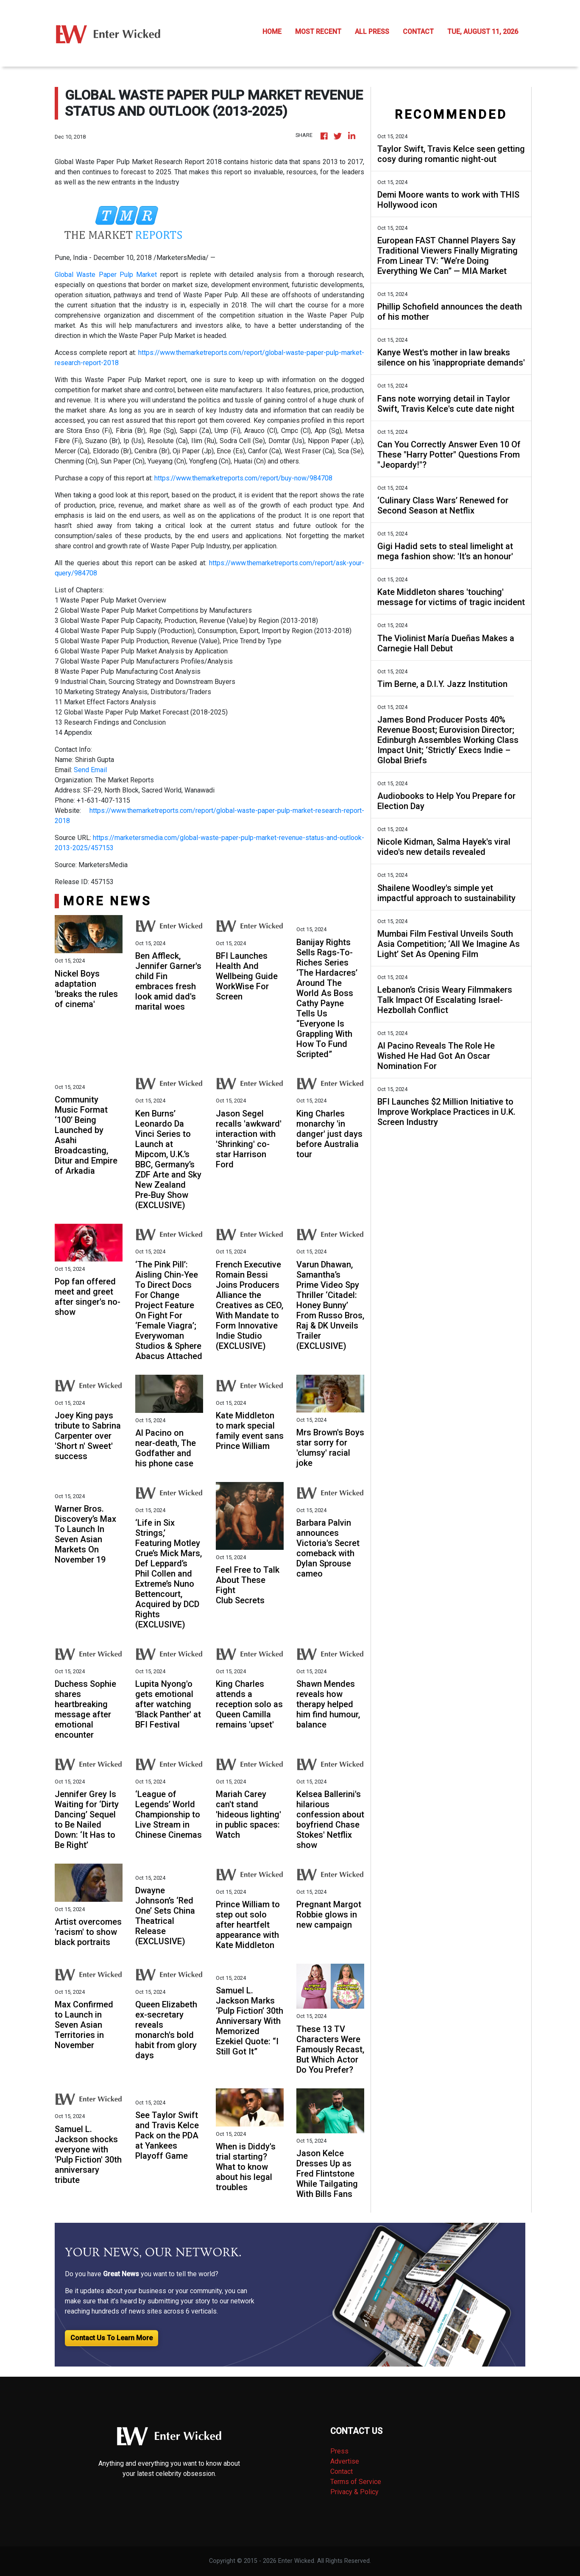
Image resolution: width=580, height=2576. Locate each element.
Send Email (90, 770)
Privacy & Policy (354, 2492)
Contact (341, 2471)
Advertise (344, 2461)
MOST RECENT (318, 32)
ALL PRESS (372, 32)
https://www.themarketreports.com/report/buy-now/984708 (243, 478)
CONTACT (418, 32)
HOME (272, 32)
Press (339, 2451)
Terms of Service (355, 2482)
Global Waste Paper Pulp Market (106, 275)
